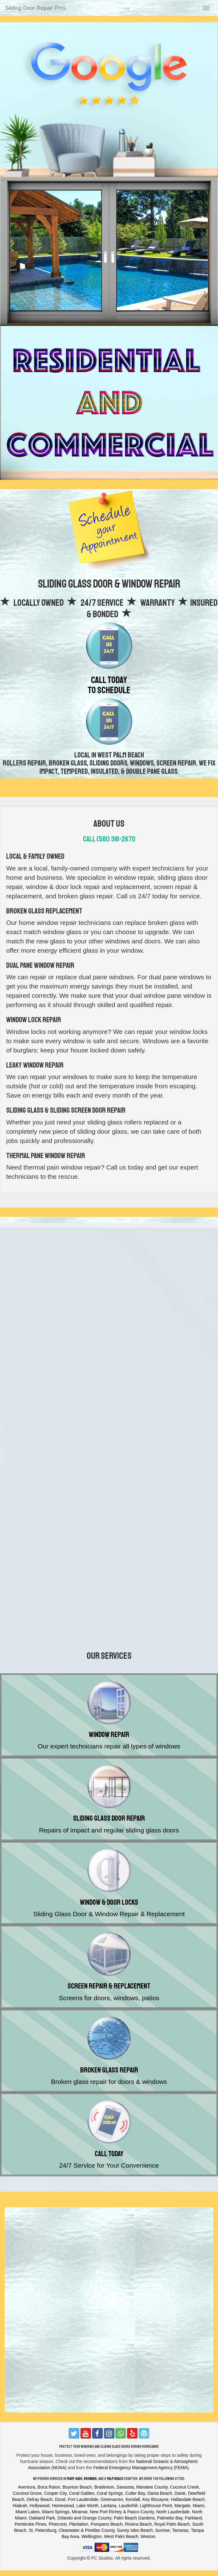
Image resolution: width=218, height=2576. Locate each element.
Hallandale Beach (188, 2499)
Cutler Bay (135, 2493)
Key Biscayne (155, 2499)
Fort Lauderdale (83, 2499)
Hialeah (20, 2505)
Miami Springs (56, 2511)
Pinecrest (58, 2524)
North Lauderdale (173, 2511)
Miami (198, 2505)
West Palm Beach (121, 2536)
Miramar (80, 2511)
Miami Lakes (27, 2511)
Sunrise (162, 2530)
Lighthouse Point (156, 2505)
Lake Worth (87, 2505)
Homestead (63, 2505)
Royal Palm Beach (172, 2524)
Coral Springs (110, 2493)
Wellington (91, 2536)
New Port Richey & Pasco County (122, 2511)
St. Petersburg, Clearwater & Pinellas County (71, 2530)
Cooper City (55, 2493)
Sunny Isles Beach (135, 2530)
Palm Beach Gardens (134, 2517)
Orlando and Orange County (84, 2517)
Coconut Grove (27, 2493)
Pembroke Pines (30, 2524)
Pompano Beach (107, 2524)
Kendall (132, 2499)
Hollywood (40, 2505)
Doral (60, 2499)
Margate (182, 2505)
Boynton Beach (77, 2487)
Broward (90, 2479)
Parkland (193, 2517)
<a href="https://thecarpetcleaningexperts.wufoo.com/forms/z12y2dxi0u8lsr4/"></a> (109, 1325)
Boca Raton (49, 2487)
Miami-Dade (74, 2479)
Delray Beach (40, 2499)
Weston (148, 2536)
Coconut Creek (184, 2487)
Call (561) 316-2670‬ (109, 839)
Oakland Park (42, 2517)
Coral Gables (81, 2493)
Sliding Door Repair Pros (35, 8)
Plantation (78, 2524)
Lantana (109, 2505)
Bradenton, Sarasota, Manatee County (131, 2487)
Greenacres (112, 2499)
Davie (180, 2493)
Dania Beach (159, 2493)
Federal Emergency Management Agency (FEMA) (141, 2467)
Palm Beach (115, 2479)
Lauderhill (128, 2505)
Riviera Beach (138, 2524)
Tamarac (180, 2530)
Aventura (26, 2487)
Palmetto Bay (170, 2517)
